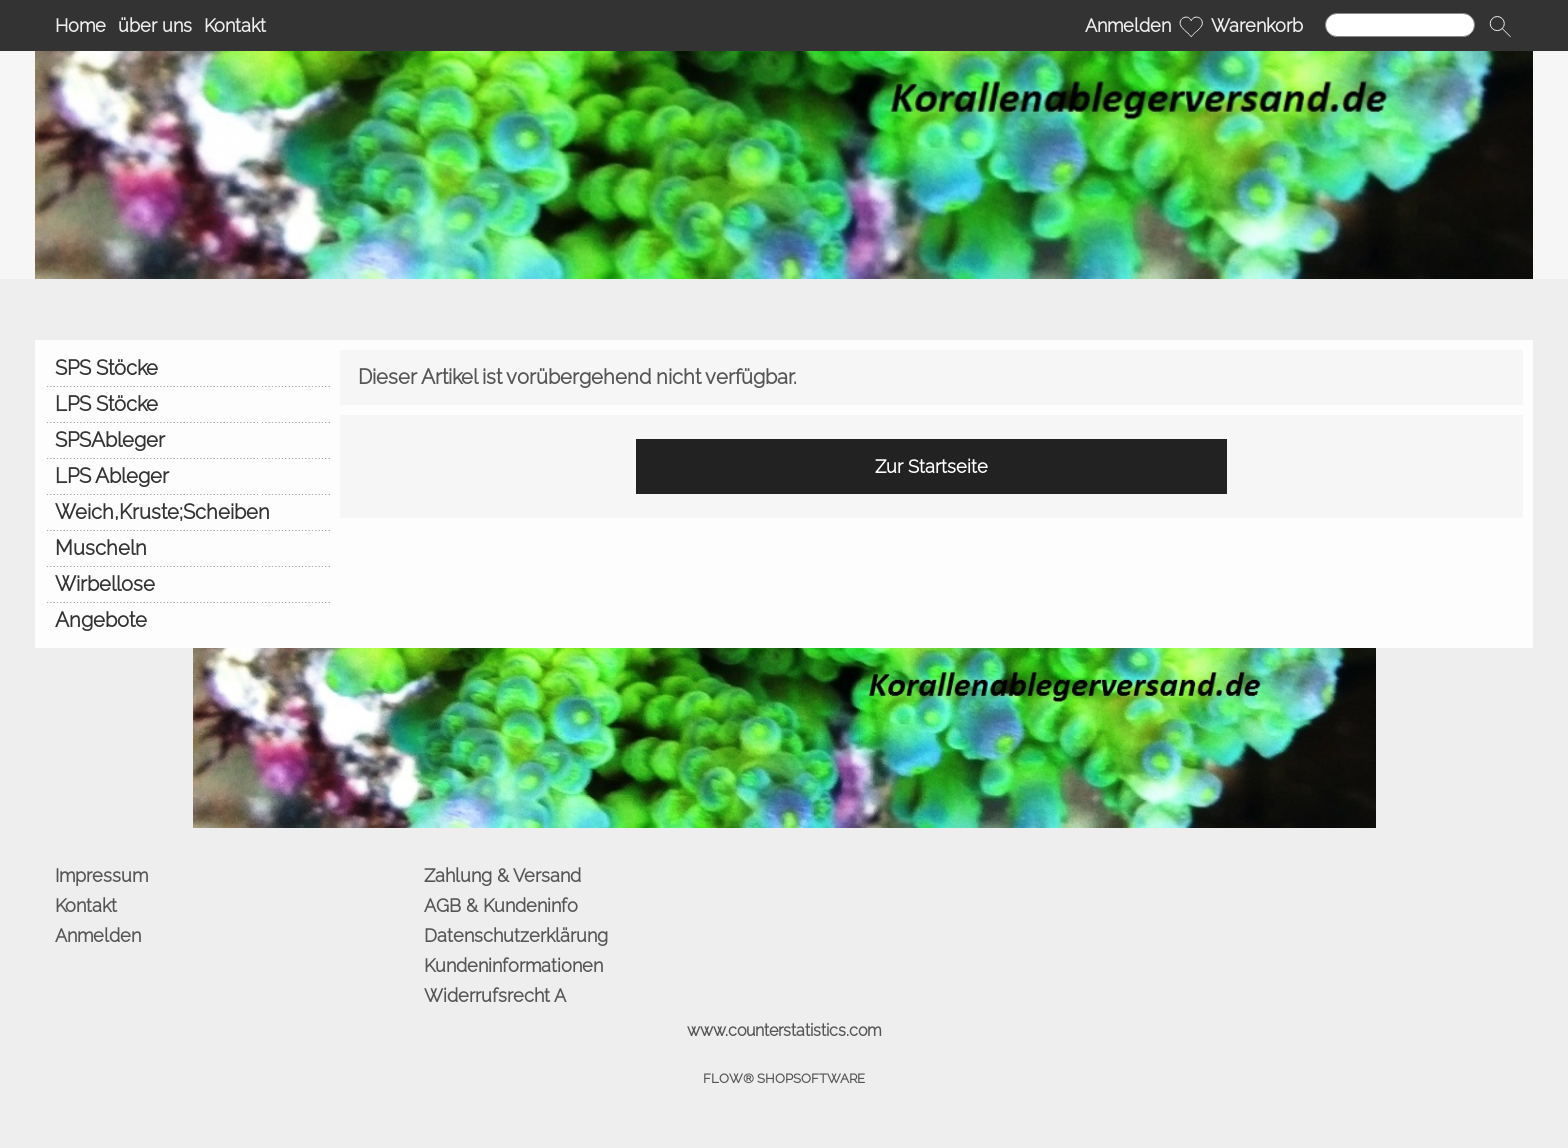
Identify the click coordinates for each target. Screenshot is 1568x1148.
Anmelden (1128, 25)
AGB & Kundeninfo (501, 905)
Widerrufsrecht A (495, 995)
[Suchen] (1400, 25)
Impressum (101, 875)
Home (80, 25)
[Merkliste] (1191, 26)
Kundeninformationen (513, 965)
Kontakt (235, 25)
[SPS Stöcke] (187, 368)
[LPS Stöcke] (187, 404)
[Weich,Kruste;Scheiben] (187, 512)
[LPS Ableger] (187, 476)
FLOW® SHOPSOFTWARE (784, 1078)
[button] (1500, 26)
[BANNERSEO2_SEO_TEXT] (784, 656)
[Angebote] (187, 620)
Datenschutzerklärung (516, 935)
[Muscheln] (187, 548)
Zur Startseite (931, 466)
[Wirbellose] (187, 584)
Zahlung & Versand (502, 875)
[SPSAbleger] (187, 440)
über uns (155, 25)
